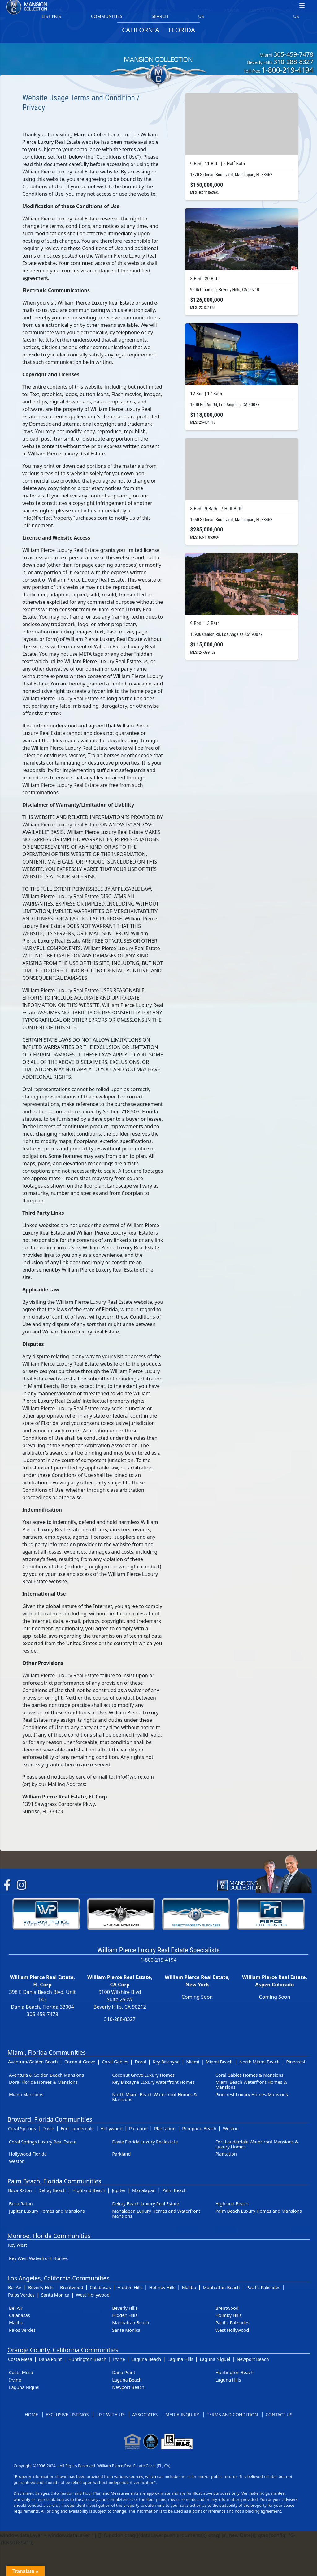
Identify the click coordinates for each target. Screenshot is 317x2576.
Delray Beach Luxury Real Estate (145, 2204)
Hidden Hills (130, 2287)
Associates (145, 2414)
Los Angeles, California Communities (58, 2278)
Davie (48, 2128)
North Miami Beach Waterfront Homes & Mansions (154, 2097)
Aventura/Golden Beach (33, 2062)
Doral (140, 2062)
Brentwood (71, 2287)
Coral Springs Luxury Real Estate (42, 2142)
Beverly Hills (41, 2287)
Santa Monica (55, 2295)
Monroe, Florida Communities (48, 2236)
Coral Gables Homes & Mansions (249, 2075)
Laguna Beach (146, 2359)
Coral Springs (22, 2128)
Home (31, 2414)
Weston (231, 2128)
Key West (17, 2245)
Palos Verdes (21, 2295)
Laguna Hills (180, 2359)
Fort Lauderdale (77, 2128)
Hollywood (111, 2128)
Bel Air (15, 2287)
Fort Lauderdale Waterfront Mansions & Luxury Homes (256, 2144)
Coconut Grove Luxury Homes (143, 2075)
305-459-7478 (293, 54)
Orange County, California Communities (62, 2350)
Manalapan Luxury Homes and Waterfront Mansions (156, 2213)
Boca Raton (20, 2190)
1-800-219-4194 (287, 70)
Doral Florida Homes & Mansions (43, 2082)
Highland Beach (88, 2190)
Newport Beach (253, 2359)
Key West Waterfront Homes (38, 2258)
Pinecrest (295, 2062)
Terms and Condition (232, 2414)
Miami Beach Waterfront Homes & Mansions (251, 2084)
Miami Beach (219, 2062)
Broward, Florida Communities (49, 2119)
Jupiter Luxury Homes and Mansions (47, 2211)
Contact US (279, 2414)
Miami (192, 2062)
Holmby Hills (162, 2287)
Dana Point (50, 2359)
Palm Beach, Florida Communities (54, 2181)
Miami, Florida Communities (46, 2052)
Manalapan (144, 2190)
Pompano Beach (199, 2128)
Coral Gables (115, 2062)
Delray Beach (52, 2190)
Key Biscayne (166, 2062)
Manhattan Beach (221, 2287)
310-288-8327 (293, 61)
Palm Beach (174, 2190)
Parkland (138, 2128)
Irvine (119, 2359)
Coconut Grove (79, 2062)
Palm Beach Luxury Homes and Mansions (258, 2211)
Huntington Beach (87, 2359)
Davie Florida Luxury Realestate (145, 2142)
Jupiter (119, 2190)
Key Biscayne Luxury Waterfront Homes (153, 2082)
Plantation (165, 2128)
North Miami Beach (259, 2062)
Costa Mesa (20, 2359)
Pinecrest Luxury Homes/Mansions (251, 2094)
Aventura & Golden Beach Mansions (46, 2075)
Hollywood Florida (28, 2154)
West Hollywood (93, 2295)
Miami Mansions (26, 2094)
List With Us (110, 2414)
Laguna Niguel (215, 2359)
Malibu (189, 2287)
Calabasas (100, 2287)
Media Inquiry (182, 2414)
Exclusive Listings (67, 2414)
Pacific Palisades (263, 2287)
